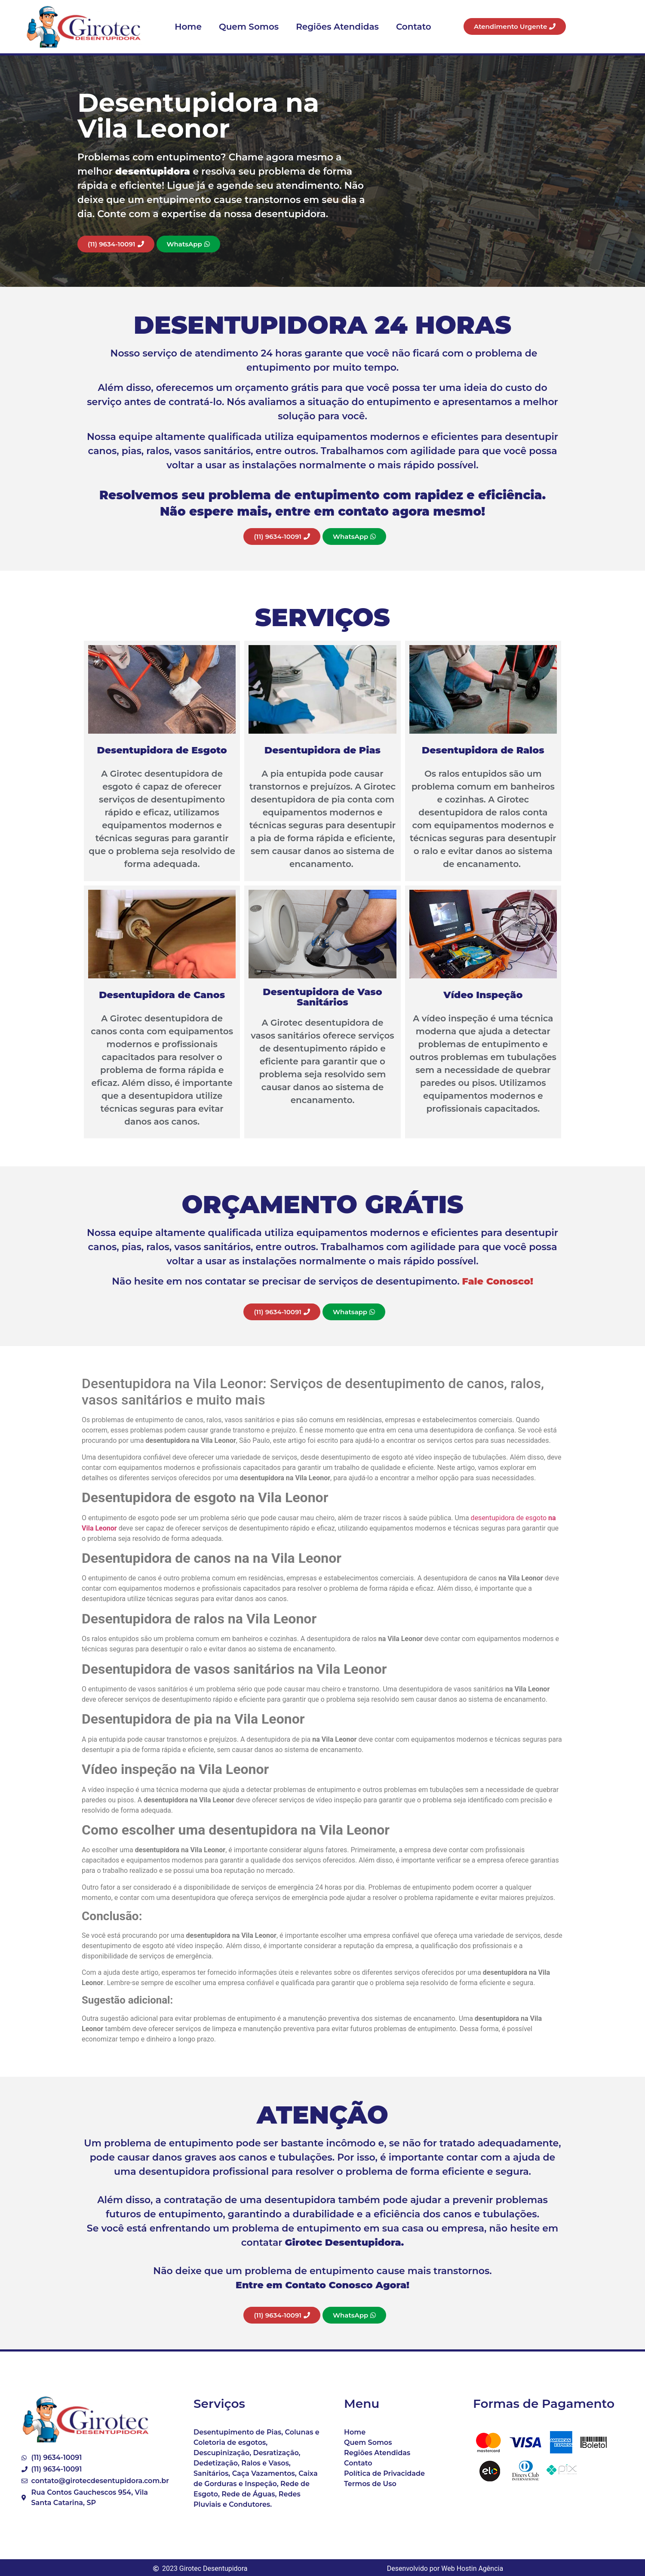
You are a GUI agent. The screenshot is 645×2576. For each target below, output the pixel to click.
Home (188, 27)
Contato (413, 27)
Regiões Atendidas (337, 27)
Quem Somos (249, 27)
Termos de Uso (370, 2484)
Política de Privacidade (384, 2473)
